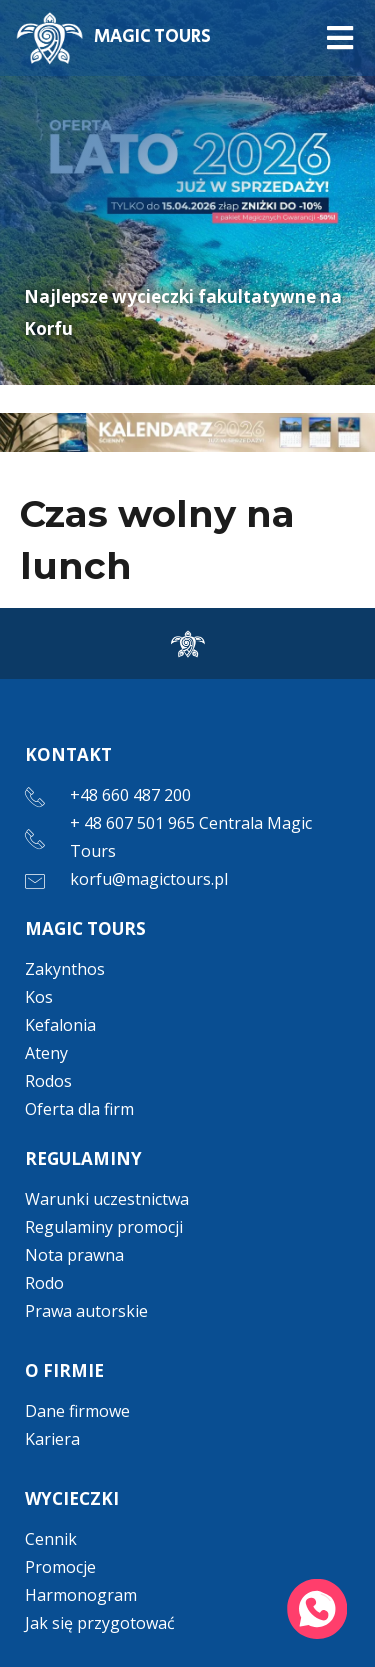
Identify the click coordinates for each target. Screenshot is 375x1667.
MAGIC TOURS (152, 37)
